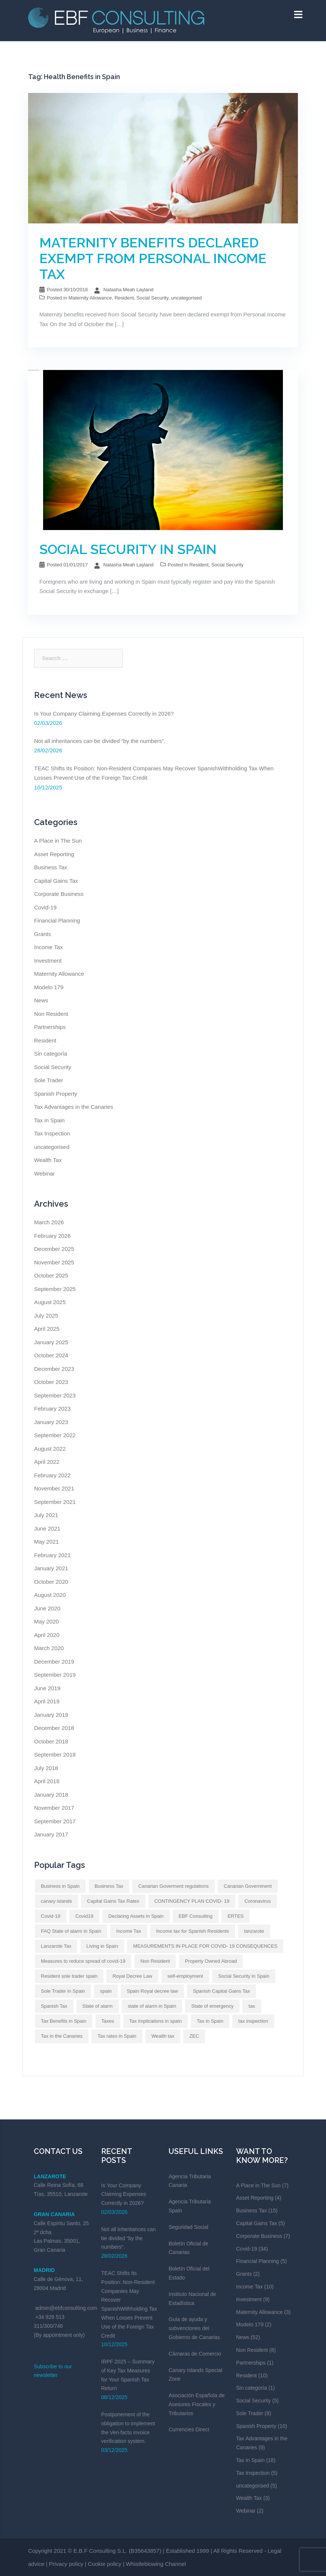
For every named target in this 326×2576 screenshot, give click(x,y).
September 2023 (55, 1395)
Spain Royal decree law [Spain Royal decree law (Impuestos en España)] (152, 1991)
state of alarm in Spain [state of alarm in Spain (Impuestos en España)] (152, 2006)
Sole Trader (48, 1080)
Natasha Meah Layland (128, 289)
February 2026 (52, 1236)
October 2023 (51, 1382)
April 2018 (47, 1781)
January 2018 (51, 1794)
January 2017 (51, 1834)
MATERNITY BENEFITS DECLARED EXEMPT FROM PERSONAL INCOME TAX (152, 258)
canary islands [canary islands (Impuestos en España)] (56, 1901)
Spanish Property (55, 1093)
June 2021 (47, 1528)
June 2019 (47, 1688)
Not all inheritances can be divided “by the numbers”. (99, 741)
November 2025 (54, 1262)
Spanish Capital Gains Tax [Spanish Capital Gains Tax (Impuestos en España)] (221, 1991)
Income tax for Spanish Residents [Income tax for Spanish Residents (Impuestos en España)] (192, 1931)
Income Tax (48, 947)
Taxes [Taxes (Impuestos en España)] (108, 2021)
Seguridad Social (188, 2227)
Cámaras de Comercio (195, 2354)
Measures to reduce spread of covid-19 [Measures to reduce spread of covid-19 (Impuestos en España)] (83, 1961)
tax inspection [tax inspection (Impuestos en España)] (253, 2021)
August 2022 (50, 1448)
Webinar (44, 1173)
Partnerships (50, 1027)
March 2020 (49, 1648)
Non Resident (51, 1014)
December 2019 (54, 1661)
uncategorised (186, 298)
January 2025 (51, 1342)
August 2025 (50, 1302)
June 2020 (47, 1608)
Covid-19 (45, 907)
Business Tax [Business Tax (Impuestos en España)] (109, 1886)
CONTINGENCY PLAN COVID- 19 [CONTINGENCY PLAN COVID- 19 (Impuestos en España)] (192, 1901)
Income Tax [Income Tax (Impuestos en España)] (128, 1931)
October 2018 (51, 1741)
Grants (42, 934)
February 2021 (52, 1555)
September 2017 (55, 1821)
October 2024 (51, 1355)
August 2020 (50, 1595)
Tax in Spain (49, 1120)
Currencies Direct (189, 2429)
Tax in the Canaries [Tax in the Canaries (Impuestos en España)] (61, 2036)
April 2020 (47, 1635)
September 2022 (55, 1435)
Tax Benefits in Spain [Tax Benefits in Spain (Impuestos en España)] (63, 2021)
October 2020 (51, 1582)
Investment (47, 960)
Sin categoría (50, 1053)
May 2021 (46, 1541)
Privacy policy (66, 2564)
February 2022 (52, 1475)
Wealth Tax (48, 1160)
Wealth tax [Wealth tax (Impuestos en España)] (162, 2036)
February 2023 (52, 1408)
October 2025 (51, 1275)
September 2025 (55, 1289)
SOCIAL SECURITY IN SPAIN (128, 549)
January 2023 (51, 1422)
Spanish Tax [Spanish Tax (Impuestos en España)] (54, 2006)
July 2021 (46, 1515)
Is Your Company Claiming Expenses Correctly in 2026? (104, 713)
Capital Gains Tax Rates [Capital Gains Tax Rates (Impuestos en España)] (113, 1901)
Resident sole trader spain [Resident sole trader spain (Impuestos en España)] (69, 1976)
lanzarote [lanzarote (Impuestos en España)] (254, 1931)
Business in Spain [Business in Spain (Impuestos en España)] (60, 1886)
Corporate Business (59, 894)
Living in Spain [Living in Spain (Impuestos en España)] (102, 1946)
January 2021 (51, 1568)
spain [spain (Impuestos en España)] (106, 1991)
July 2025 (46, 1315)
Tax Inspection (52, 1133)
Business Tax (50, 867)
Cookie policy (104, 2564)
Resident (124, 298)
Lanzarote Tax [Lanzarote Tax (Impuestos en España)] (56, 1946)
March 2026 (49, 1222)
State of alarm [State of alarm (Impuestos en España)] (97, 2006)
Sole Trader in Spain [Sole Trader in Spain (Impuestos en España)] (63, 1991)
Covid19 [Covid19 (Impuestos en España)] (84, 1916)
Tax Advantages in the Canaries (73, 1107)
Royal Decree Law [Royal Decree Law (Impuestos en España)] (132, 1976)
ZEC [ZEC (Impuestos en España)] (194, 2036)
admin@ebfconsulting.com (66, 2308)
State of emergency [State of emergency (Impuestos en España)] (212, 2006)
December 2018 (54, 1728)
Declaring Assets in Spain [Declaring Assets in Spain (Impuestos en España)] (135, 1916)
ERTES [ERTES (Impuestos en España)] (235, 1916)
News (41, 1000)
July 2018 (46, 1768)
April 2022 (47, 1462)
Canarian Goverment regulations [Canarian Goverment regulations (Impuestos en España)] (173, 1886)
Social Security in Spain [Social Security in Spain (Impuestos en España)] (243, 1976)
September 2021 (55, 1502)
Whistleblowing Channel (156, 2564)
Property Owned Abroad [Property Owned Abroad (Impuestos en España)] (211, 1961)
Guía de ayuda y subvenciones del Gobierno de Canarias (194, 2328)
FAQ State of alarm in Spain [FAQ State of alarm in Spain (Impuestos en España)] (71, 1931)
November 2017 (54, 1808)
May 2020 (46, 1621)
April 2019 (47, 1701)
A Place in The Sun (58, 840)
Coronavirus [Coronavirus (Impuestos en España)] (257, 1901)
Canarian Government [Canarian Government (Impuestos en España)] (248, 1886)
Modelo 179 (48, 987)
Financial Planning (57, 920)
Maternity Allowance (90, 298)
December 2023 (54, 1369)
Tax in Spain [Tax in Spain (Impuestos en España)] (210, 2021)
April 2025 (47, 1328)
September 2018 (55, 1754)
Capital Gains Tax (56, 881)
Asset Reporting (54, 854)
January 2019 (51, 1715)
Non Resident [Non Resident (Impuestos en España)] (155, 1961)
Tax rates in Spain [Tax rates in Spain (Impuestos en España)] (116, 2036)
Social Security (152, 298)
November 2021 (54, 1488)
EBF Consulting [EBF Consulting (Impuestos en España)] (195, 1916)
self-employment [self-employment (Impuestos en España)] (185, 1976)
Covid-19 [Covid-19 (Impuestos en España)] (50, 1916)
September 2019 (55, 1674)
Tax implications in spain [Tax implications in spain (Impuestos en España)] (155, 2021)
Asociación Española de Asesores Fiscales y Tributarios (196, 2404)
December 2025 (54, 1249)
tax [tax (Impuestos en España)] (251, 2006)
